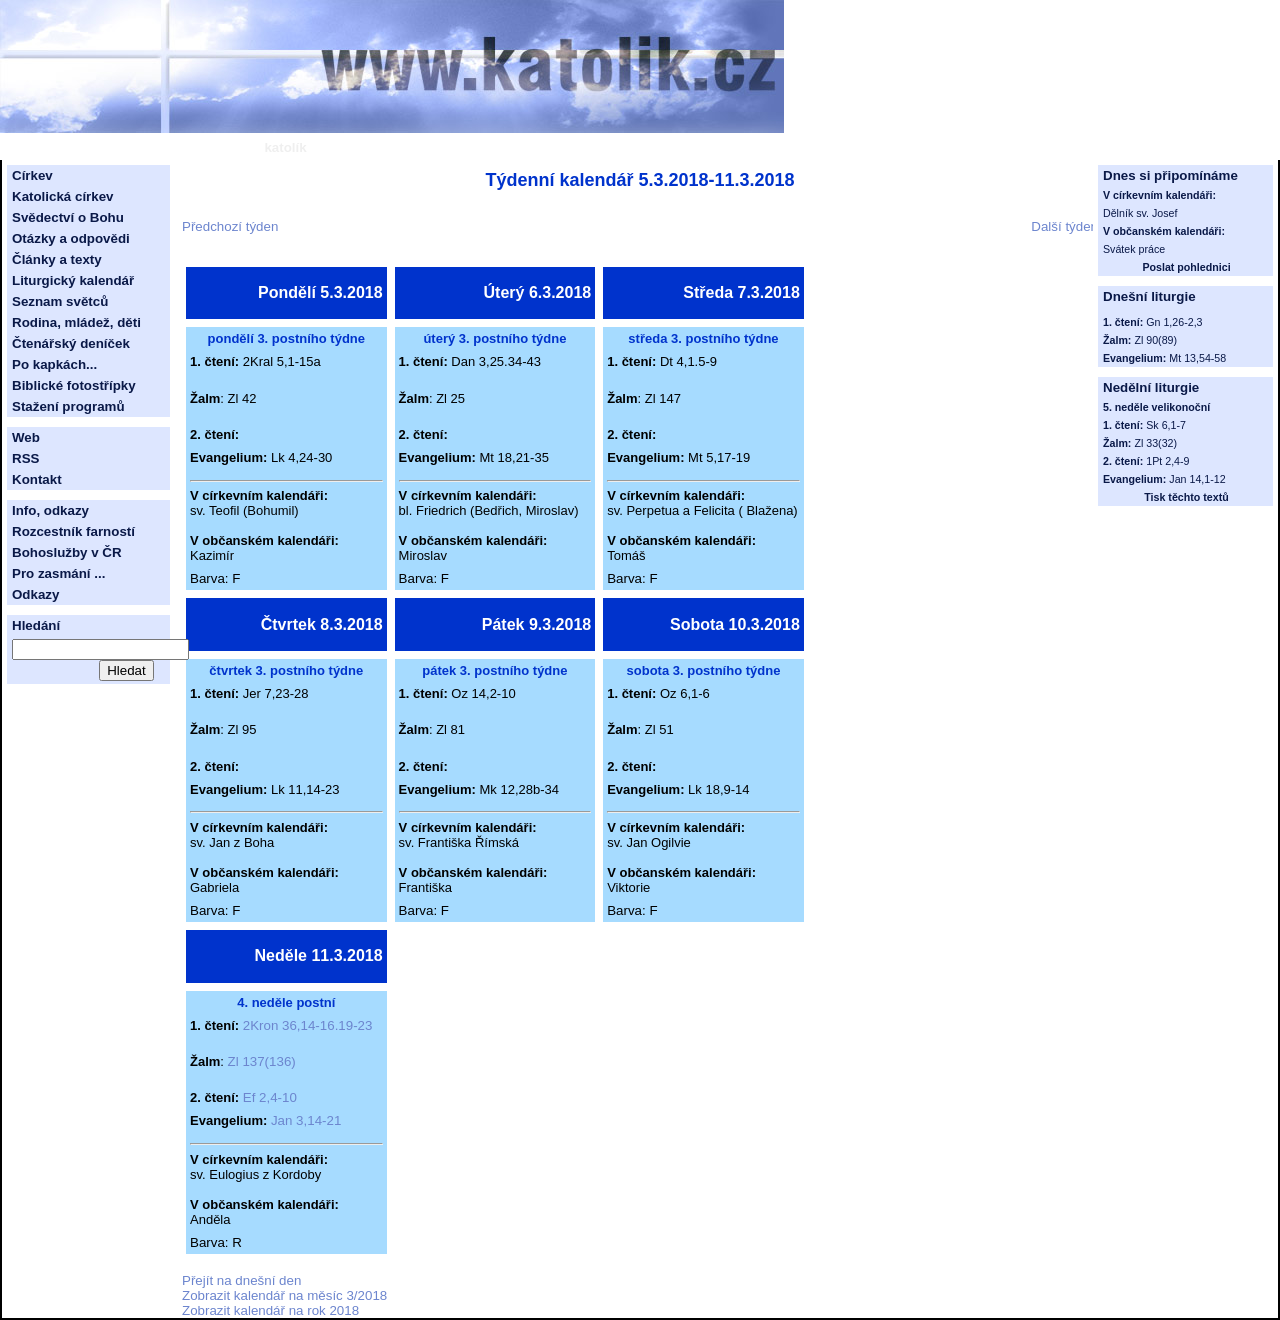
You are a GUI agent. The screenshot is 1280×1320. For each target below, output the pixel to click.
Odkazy (35, 594)
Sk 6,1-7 (1166, 425)
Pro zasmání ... (58, 573)
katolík (285, 147)
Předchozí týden (230, 226)
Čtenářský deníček (71, 343)
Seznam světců (60, 301)
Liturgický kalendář (73, 280)
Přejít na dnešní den (241, 1280)
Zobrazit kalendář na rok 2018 (270, 1310)
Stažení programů (68, 406)
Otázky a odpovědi (71, 238)
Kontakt (37, 479)
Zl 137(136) (262, 1061)
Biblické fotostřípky (74, 385)
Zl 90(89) (1155, 340)
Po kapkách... (54, 364)
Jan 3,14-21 (306, 1120)
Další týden (1064, 226)
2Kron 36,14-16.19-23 (308, 1025)
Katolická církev (63, 196)
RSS (25, 458)
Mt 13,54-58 (1197, 358)
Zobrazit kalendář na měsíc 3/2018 (284, 1295)
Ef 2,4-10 (270, 1097)
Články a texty (57, 259)
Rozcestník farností (73, 531)
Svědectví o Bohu (68, 217)
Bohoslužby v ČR (67, 552)
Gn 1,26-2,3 (1174, 322)
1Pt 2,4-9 (1167, 461)
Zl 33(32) (1155, 443)
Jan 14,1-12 (1197, 479)
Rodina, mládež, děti (76, 322)
